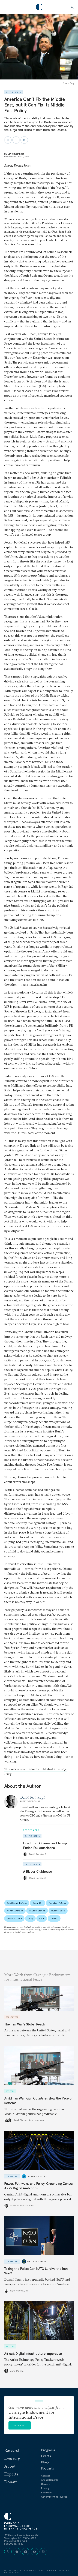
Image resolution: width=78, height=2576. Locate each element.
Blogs (45, 2462)
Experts (11, 2474)
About (10, 2466)
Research (12, 2450)
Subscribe (19, 2425)
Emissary (12, 2458)
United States (37, 1910)
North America (15, 1910)
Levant (54, 1918)
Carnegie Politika (37, 2176)
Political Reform (16, 1903)
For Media (46, 2492)
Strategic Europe (36, 2261)
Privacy (45, 2488)
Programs (48, 2450)
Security (38, 1903)
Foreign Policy (57, 1903)
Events (46, 2456)
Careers (45, 2484)
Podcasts (47, 2468)
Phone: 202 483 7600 (15, 2541)
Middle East (58, 1910)
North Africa (14, 1918)
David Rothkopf (16, 153)
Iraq (30, 1918)
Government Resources (54, 2496)
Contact (45, 2475)
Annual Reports (49, 2479)
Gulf (41, 1918)
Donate (10, 2481)
